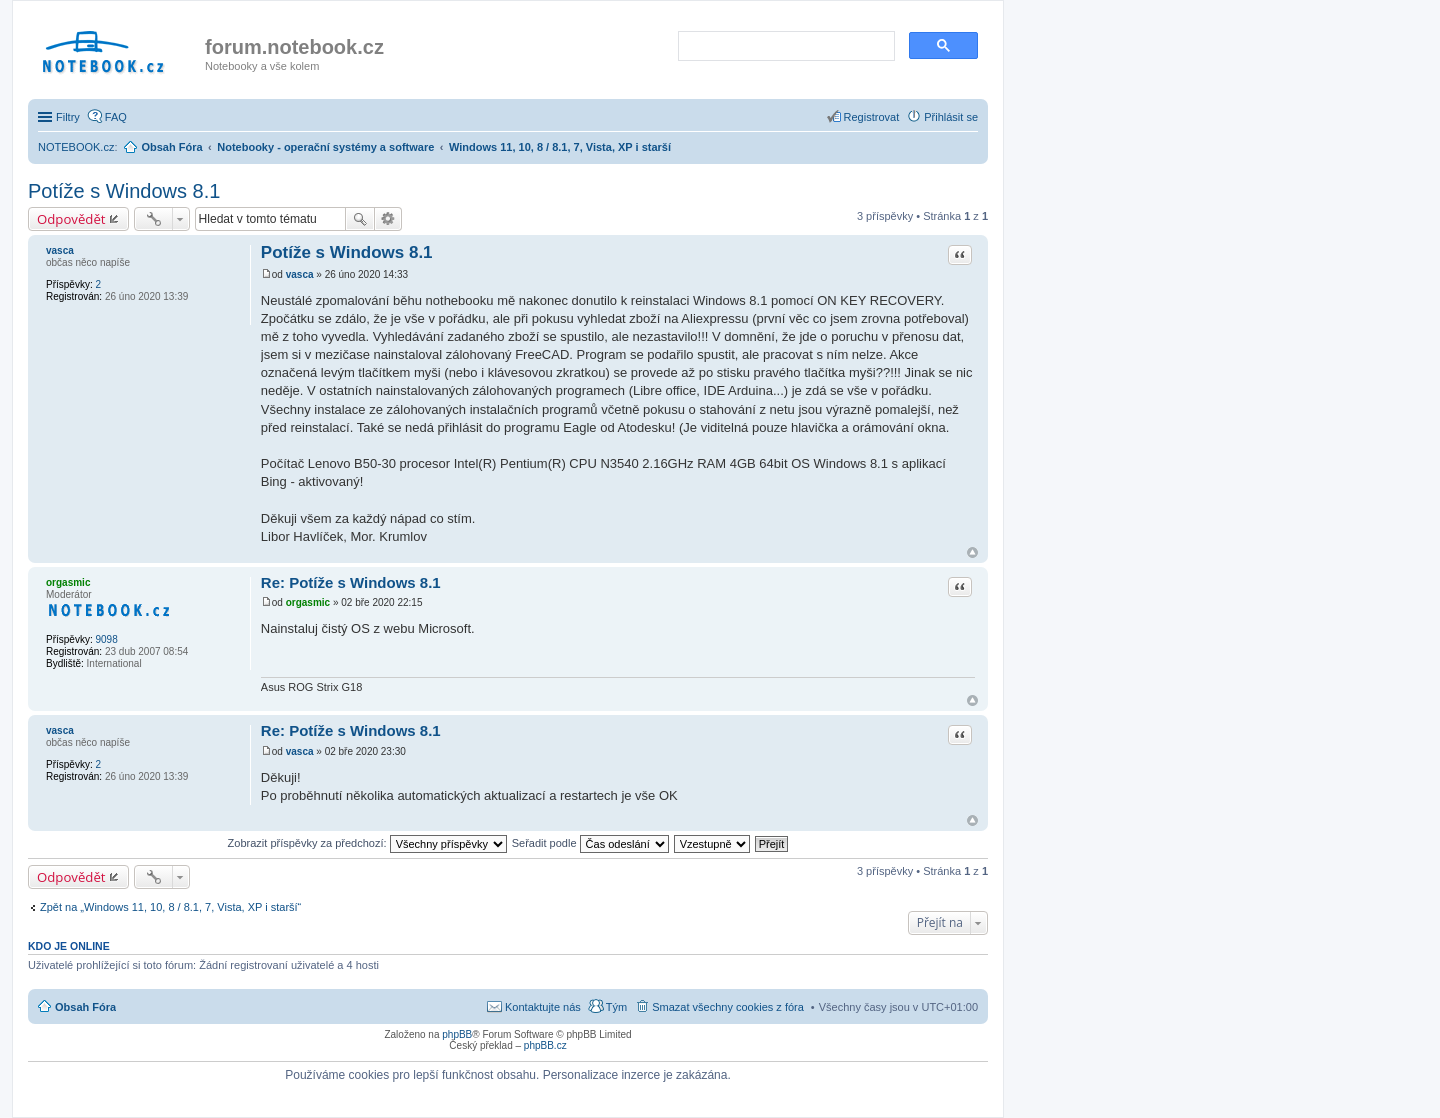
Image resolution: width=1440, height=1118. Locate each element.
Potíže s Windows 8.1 (124, 191)
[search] (784, 47)
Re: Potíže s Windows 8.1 (351, 582)
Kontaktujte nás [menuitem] (543, 1007)
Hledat (360, 219)
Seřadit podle (590, 843)
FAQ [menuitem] (116, 117)
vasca (60, 250)
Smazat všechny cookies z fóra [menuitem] (728, 1007)
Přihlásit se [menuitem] (951, 117)
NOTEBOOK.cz (76, 147)
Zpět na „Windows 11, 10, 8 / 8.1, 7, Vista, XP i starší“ (170, 907)
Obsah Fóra (85, 1007)
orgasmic (68, 582)
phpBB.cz (545, 1045)
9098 (106, 639)
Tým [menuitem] (616, 1007)
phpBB (457, 1034)
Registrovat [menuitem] (872, 117)
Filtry (68, 117)
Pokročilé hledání (388, 219)
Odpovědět (71, 219)
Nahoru (972, 552)
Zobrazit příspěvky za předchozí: (367, 843)
